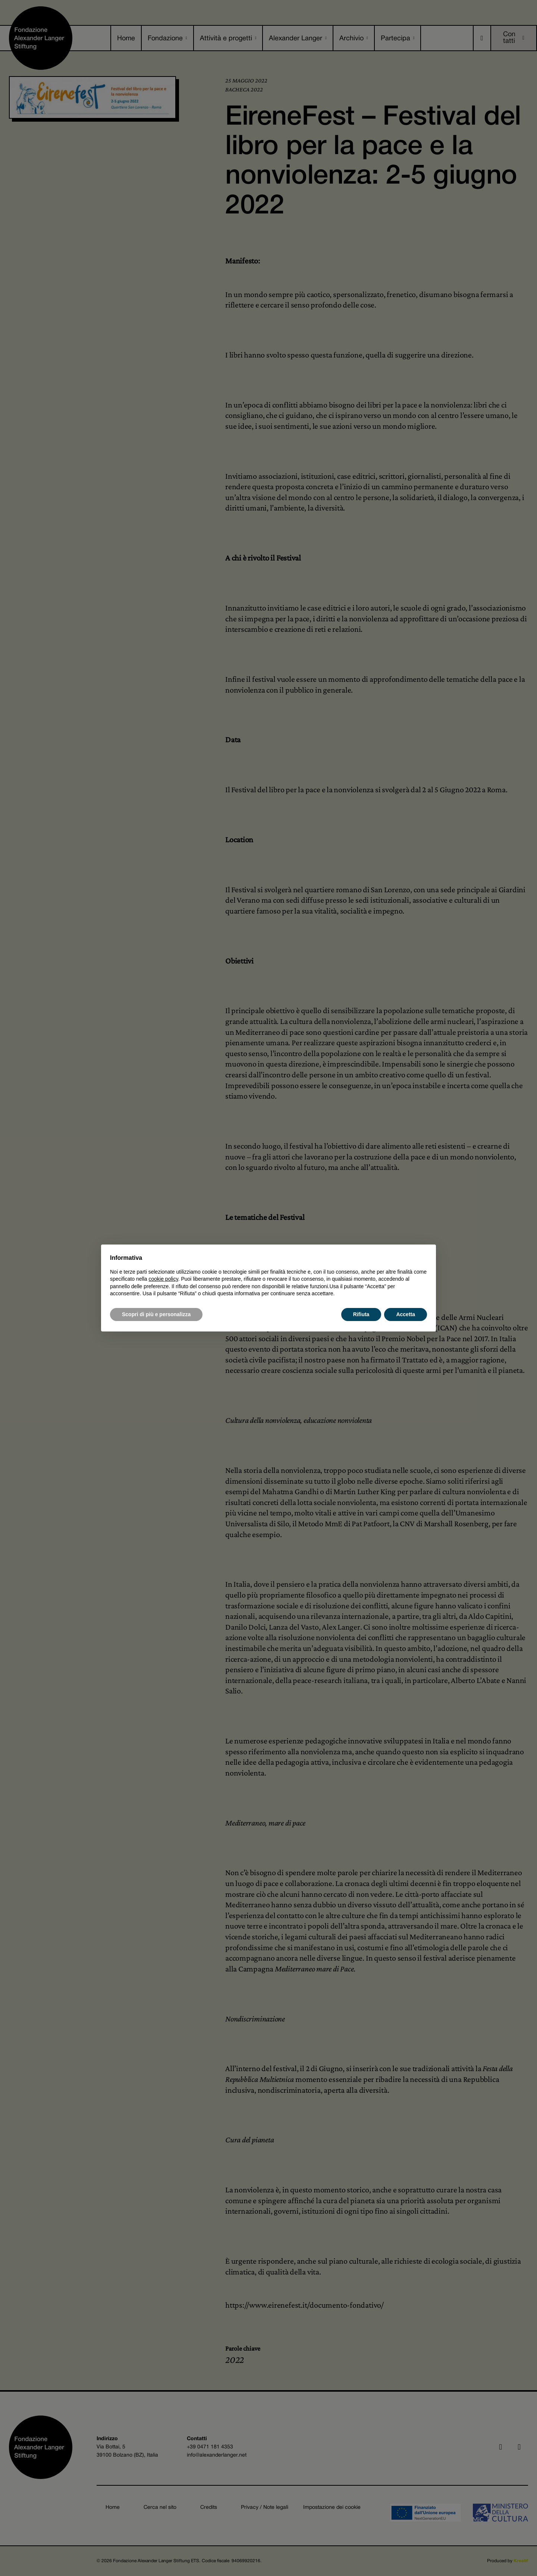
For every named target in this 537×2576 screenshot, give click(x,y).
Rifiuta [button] (361, 1314)
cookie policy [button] (163, 1279)
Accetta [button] (405, 1314)
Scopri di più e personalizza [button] (156, 1314)
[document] (268, 1275)
